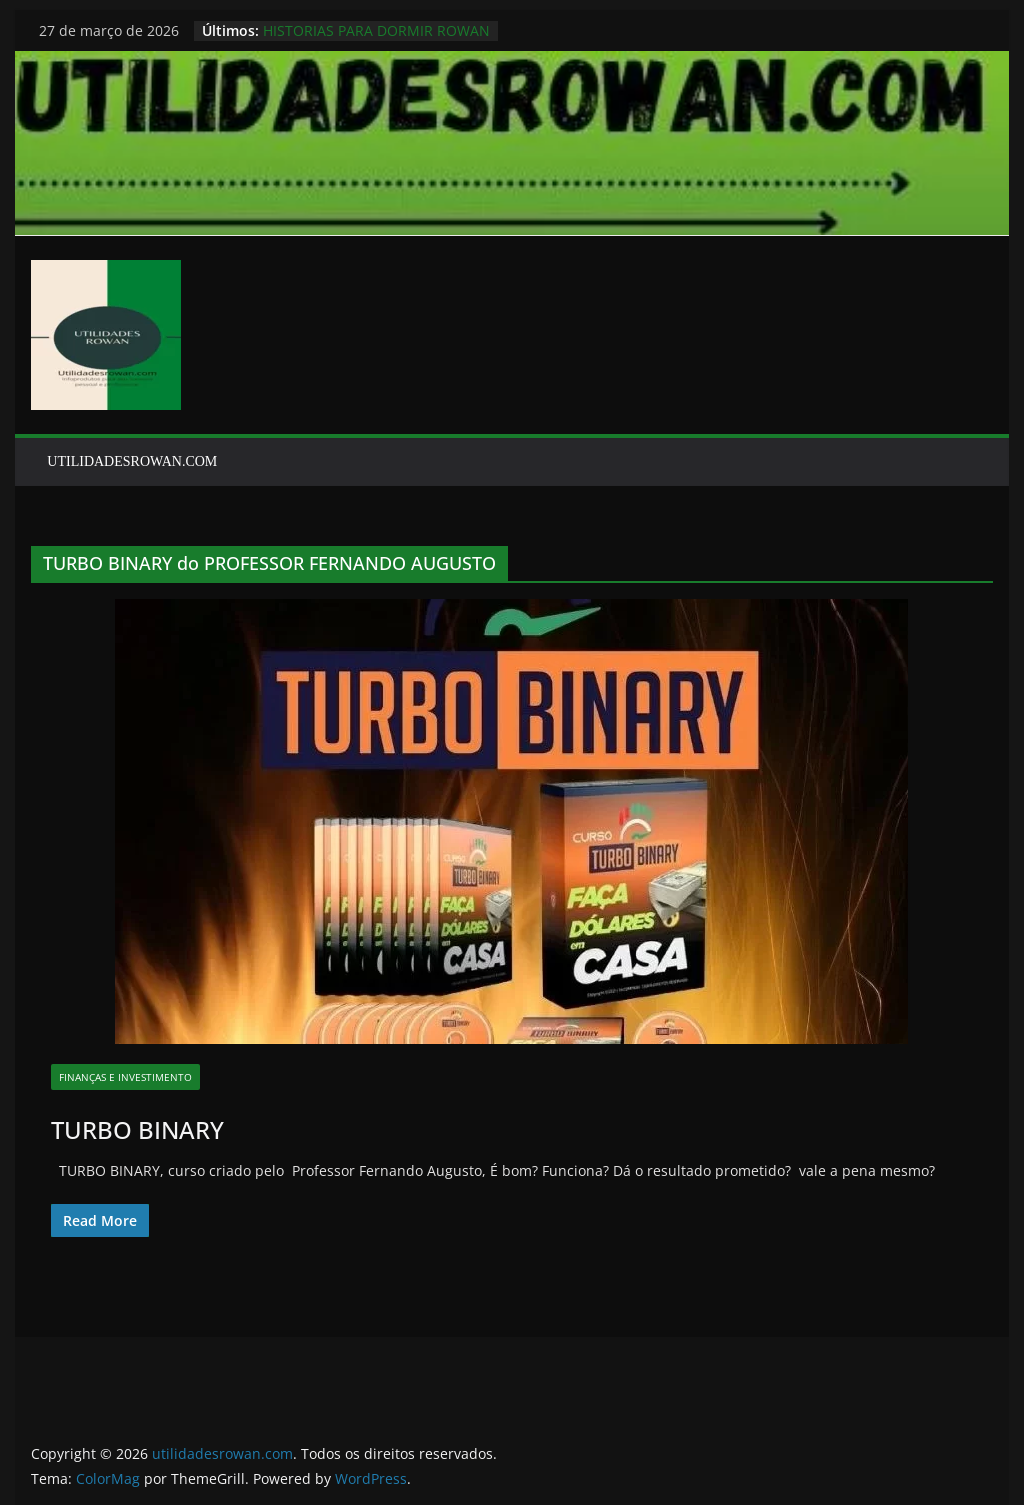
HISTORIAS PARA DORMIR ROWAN (376, 30)
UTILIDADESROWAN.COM (132, 461)
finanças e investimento (125, 1077)
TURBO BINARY (137, 1129)
